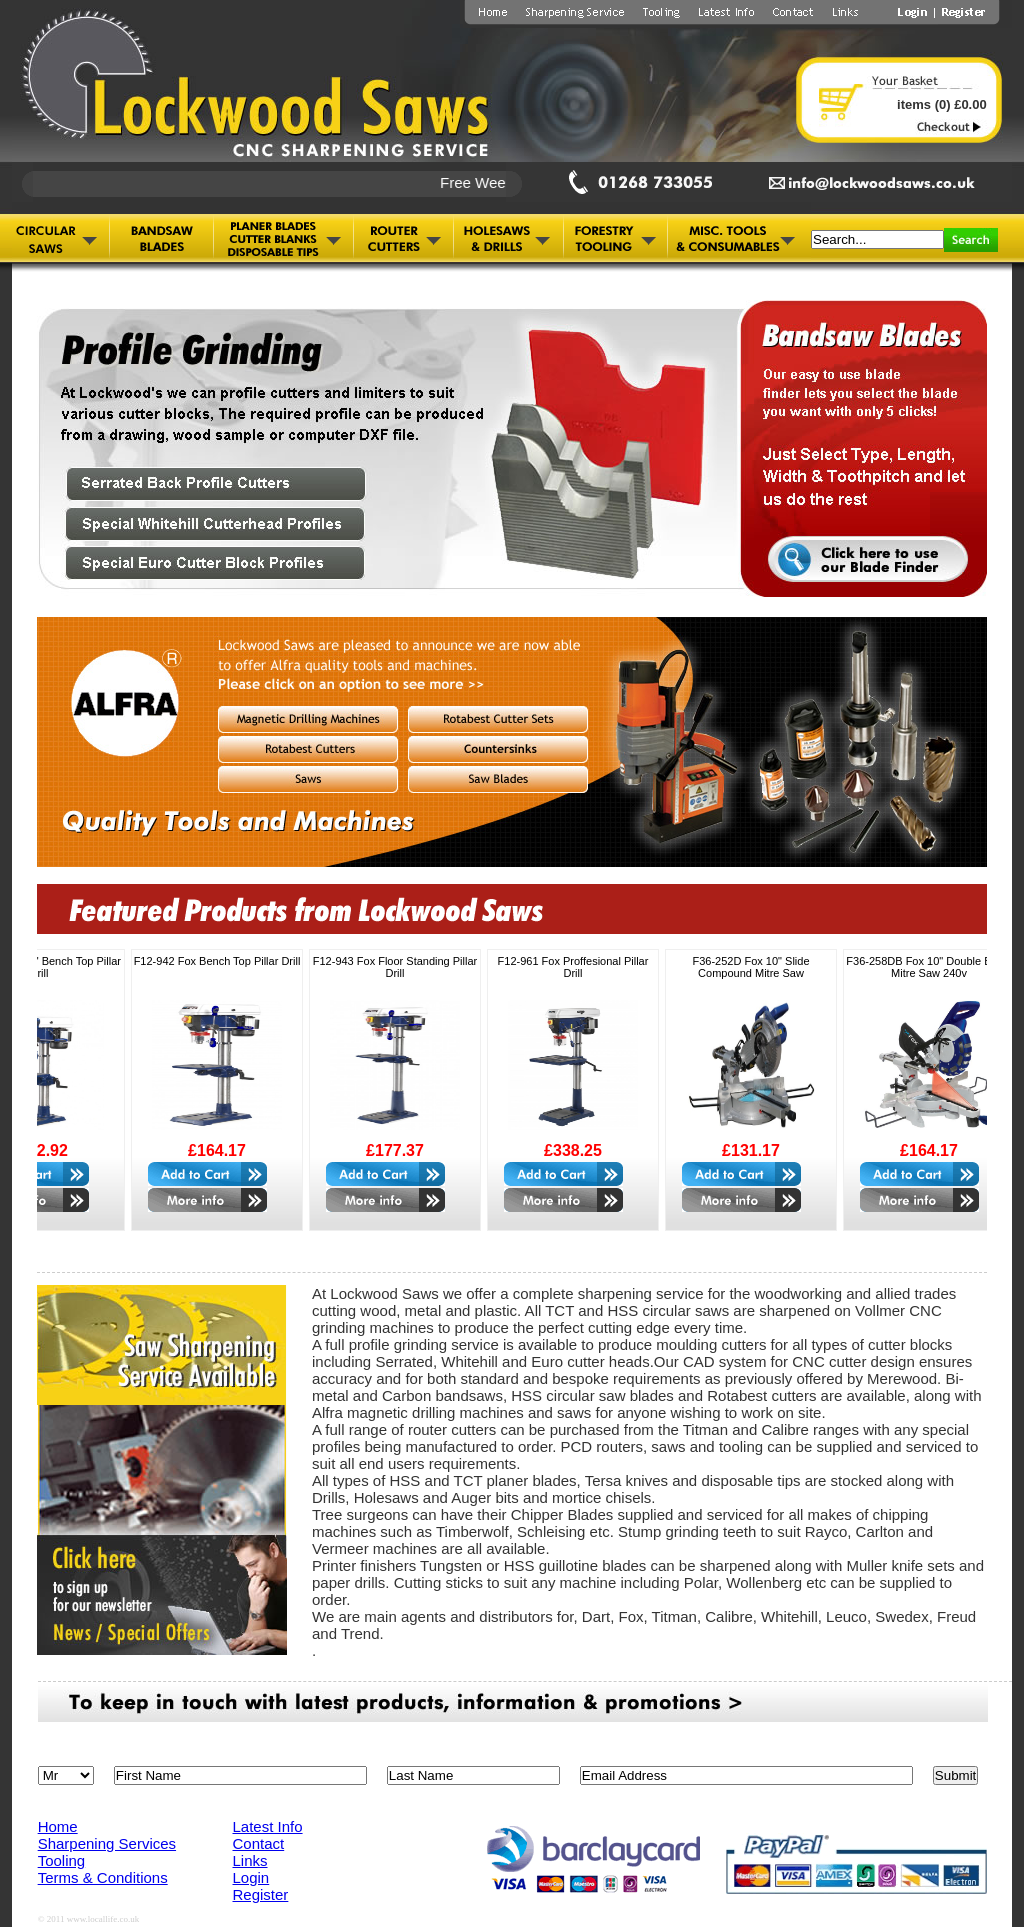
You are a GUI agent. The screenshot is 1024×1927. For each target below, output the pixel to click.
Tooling (62, 1860)
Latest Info (268, 1826)
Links (250, 1860)
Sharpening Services (107, 1843)
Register (261, 1894)
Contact (259, 1843)
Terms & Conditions (103, 1877)
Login (251, 1877)
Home (58, 1826)
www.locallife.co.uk (103, 1919)
